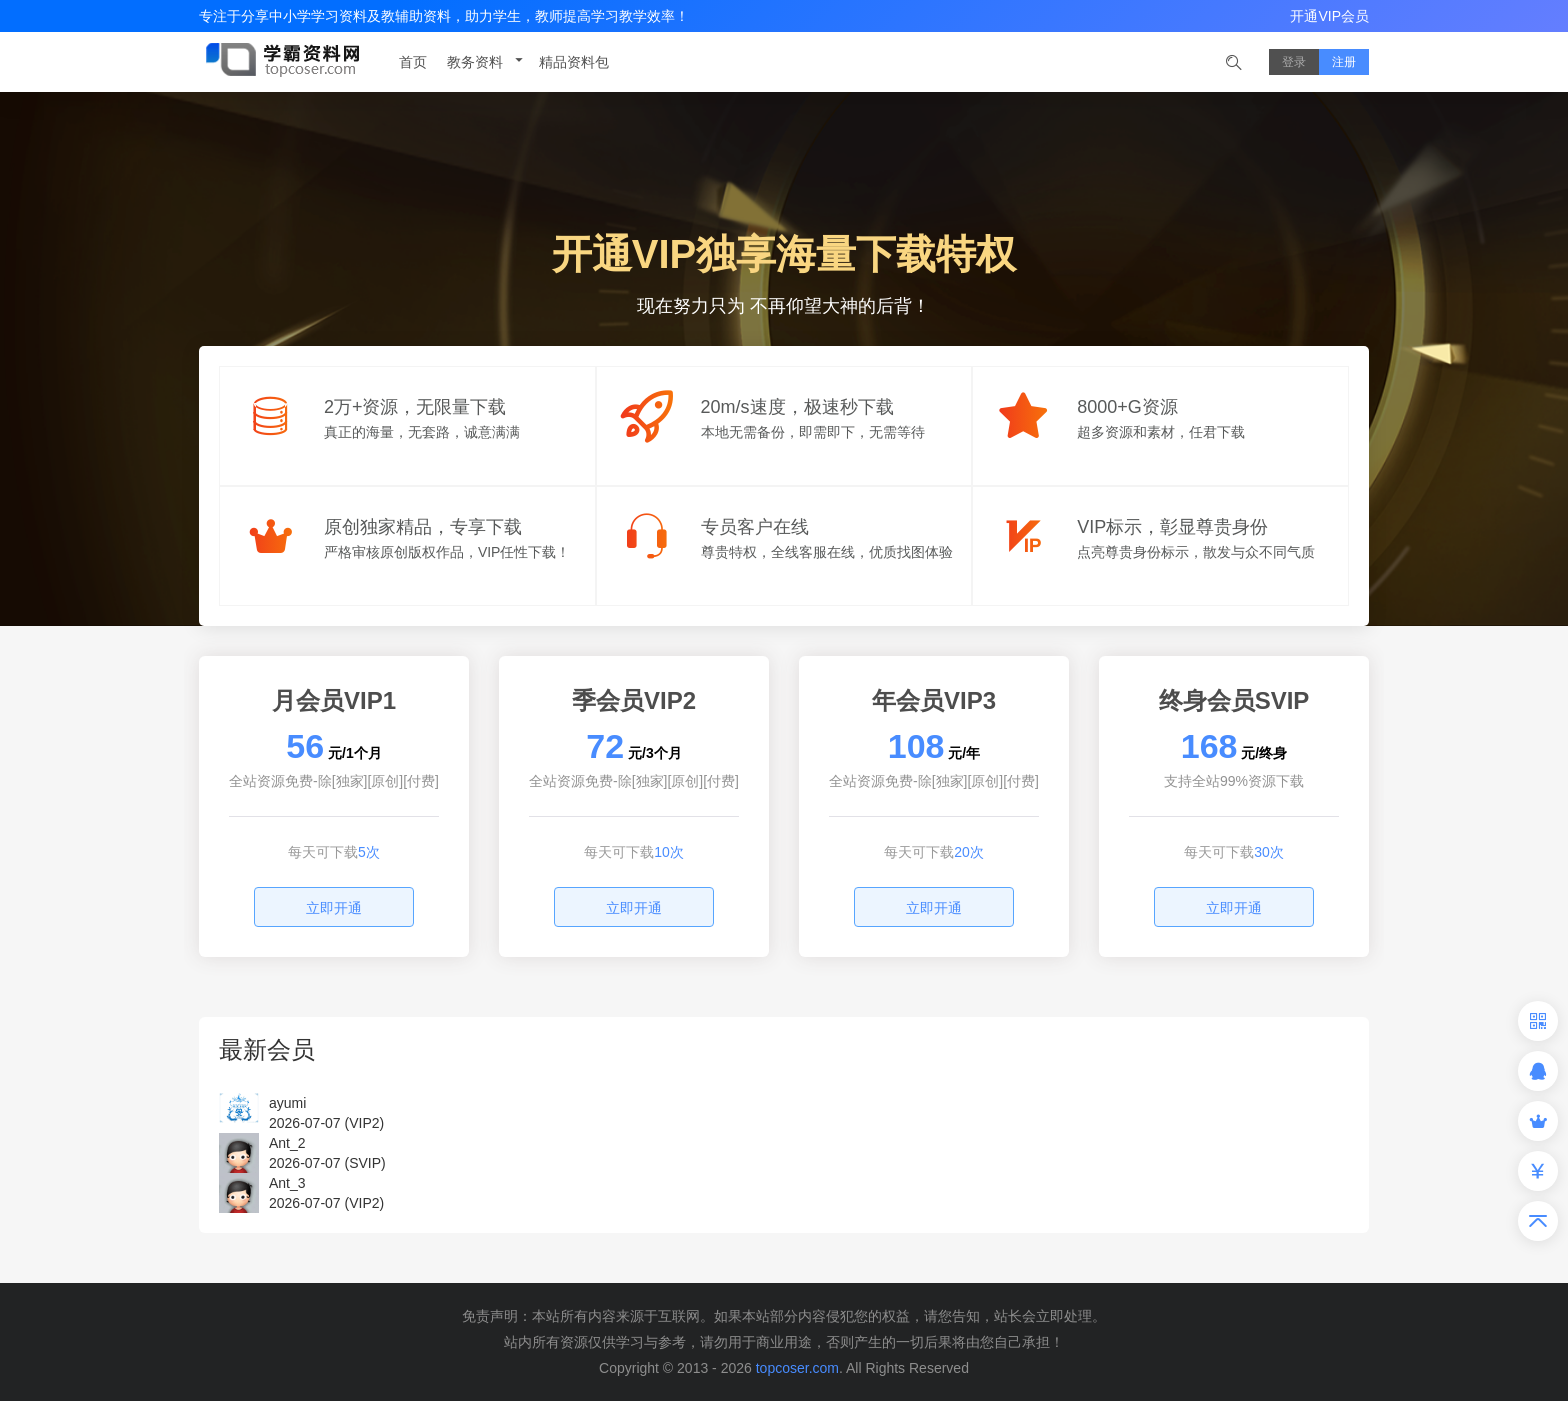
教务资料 (487, 60)
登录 (1294, 62)
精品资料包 (574, 62)
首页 (413, 62)
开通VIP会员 (1329, 16)
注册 (1344, 62)
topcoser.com (797, 1368)
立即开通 (334, 908)
